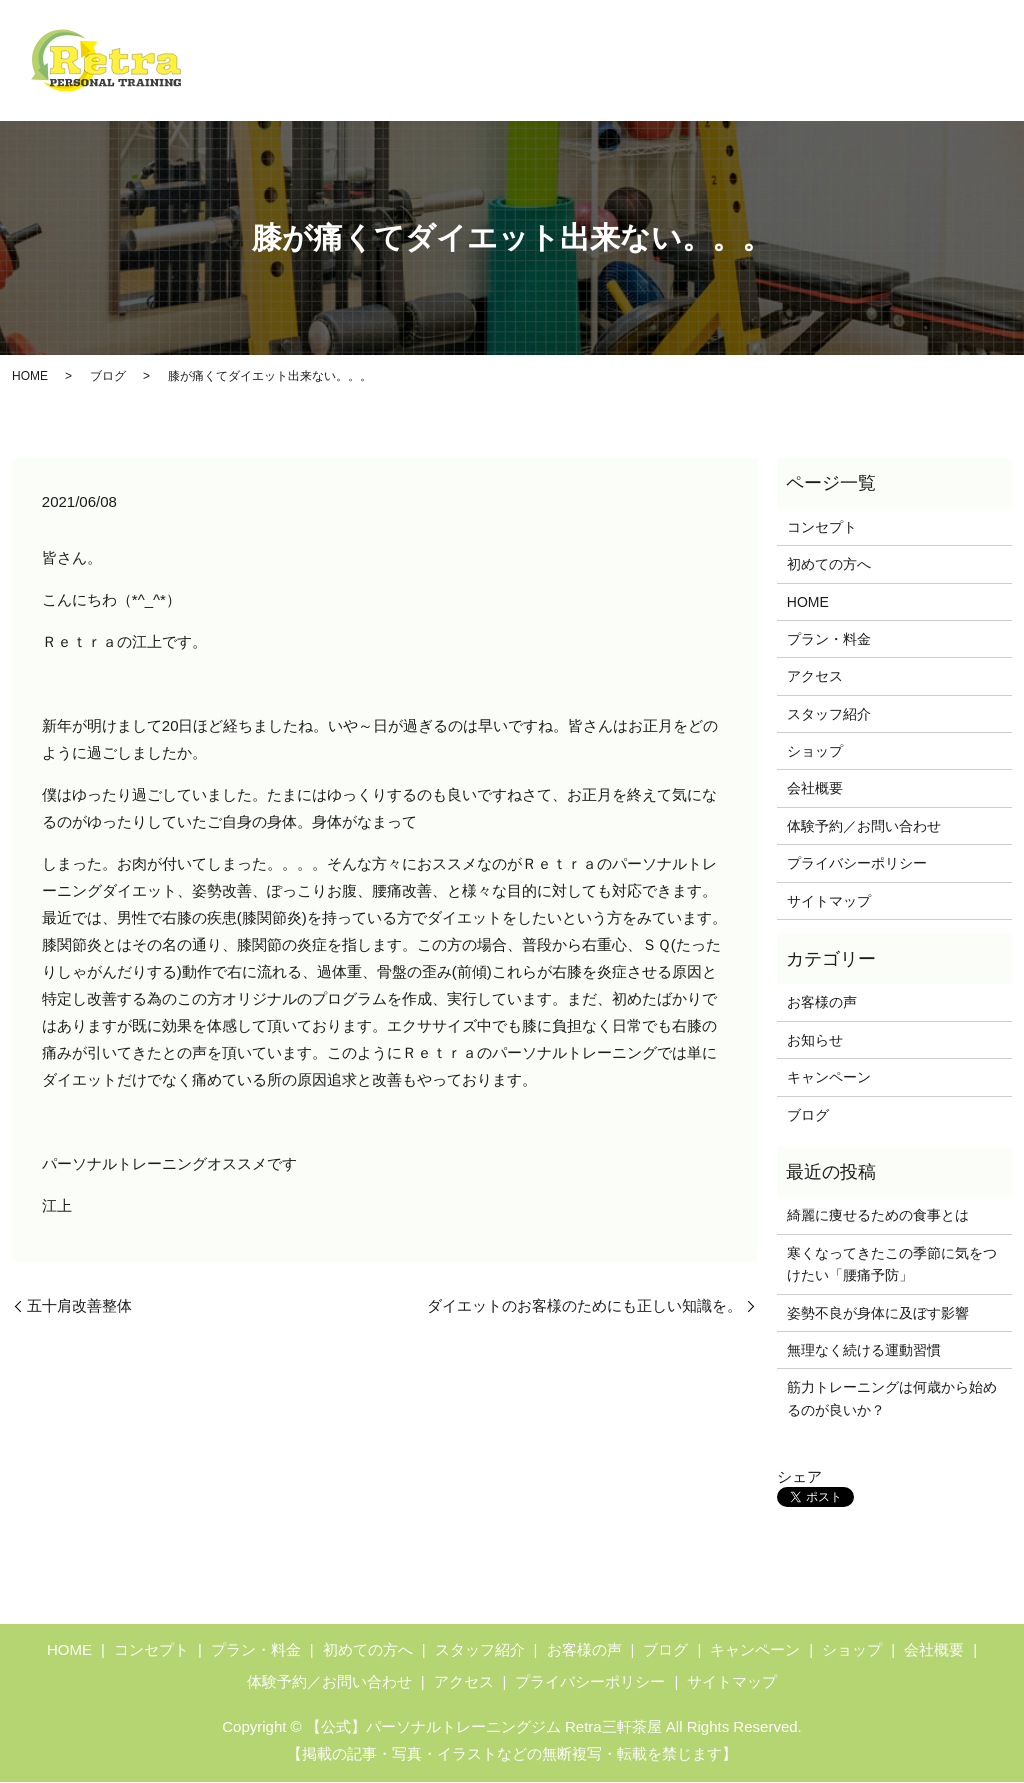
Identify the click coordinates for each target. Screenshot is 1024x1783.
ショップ (867, 85)
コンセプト (426, 44)
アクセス (783, 85)
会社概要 (951, 85)
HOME (342, 44)
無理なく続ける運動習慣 (864, 1351)
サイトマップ (829, 902)
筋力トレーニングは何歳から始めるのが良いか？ (892, 1400)
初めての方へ (531, 44)
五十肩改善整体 (79, 1306)
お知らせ (815, 1041)
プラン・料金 (643, 44)
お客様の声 (622, 85)
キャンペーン (755, 44)
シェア (799, 1478)
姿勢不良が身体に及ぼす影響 (878, 1314)
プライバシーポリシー (857, 864)
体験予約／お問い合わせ (902, 44)
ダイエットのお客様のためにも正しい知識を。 (584, 1306)
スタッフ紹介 (517, 85)
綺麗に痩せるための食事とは (878, 1217)
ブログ (706, 85)
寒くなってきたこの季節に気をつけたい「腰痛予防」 (892, 1265)
